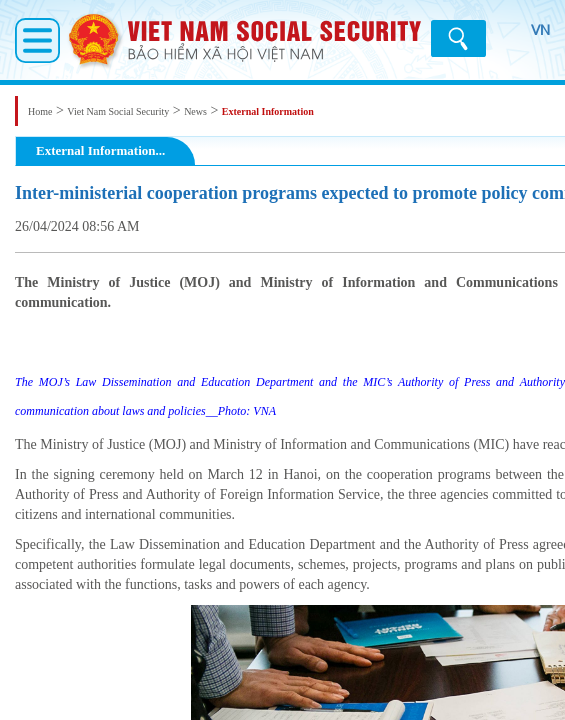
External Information (268, 111)
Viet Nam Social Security (118, 111)
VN (529, 40)
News (195, 111)
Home (40, 111)
